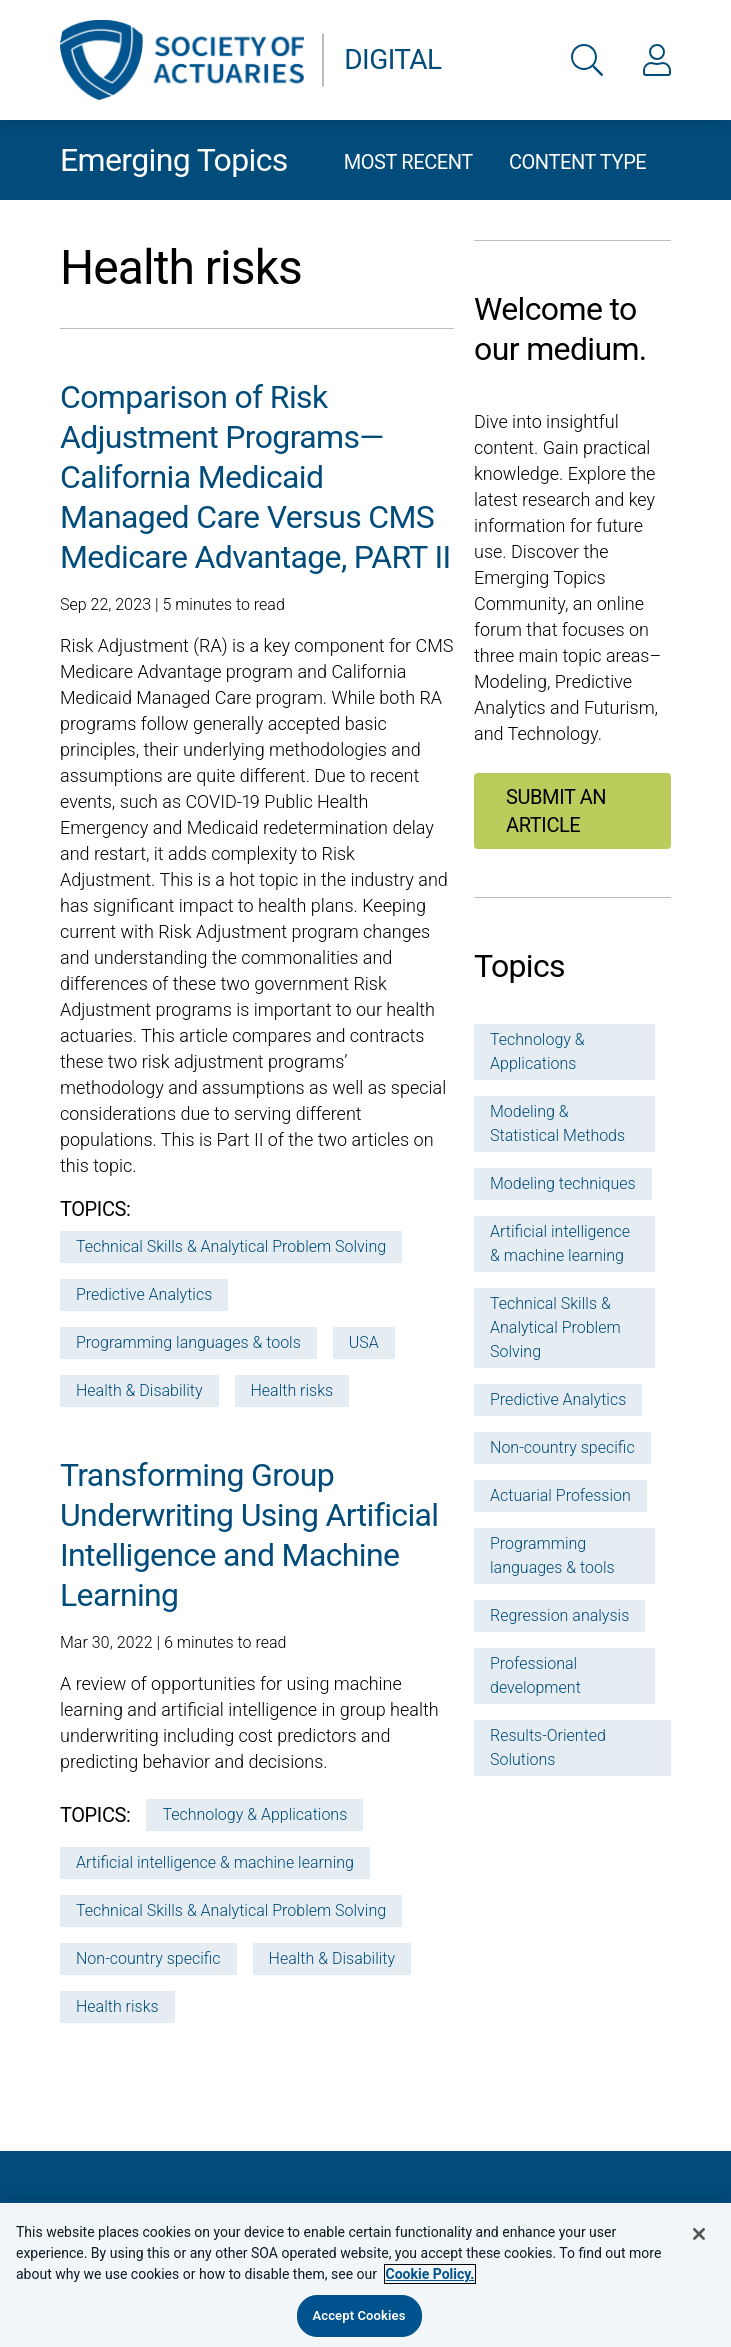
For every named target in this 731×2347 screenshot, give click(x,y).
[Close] (699, 2234)
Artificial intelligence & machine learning (215, 1862)
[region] (365, 2274)
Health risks (292, 1390)
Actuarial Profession (560, 1495)
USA (364, 1342)
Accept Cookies (358, 2315)
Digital (392, 59)
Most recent (408, 162)
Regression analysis (559, 1615)
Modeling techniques (563, 1183)
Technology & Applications (254, 1814)
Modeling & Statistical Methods (557, 1123)
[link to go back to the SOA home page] (182, 60)
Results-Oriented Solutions (548, 1747)
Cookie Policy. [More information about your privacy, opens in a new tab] (430, 2274)
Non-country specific (148, 1958)
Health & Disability (139, 1390)
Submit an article (556, 811)
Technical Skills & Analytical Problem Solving (231, 1246)
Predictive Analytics (144, 1294)
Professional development (535, 1675)
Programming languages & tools (188, 1342)
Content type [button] (577, 162)
